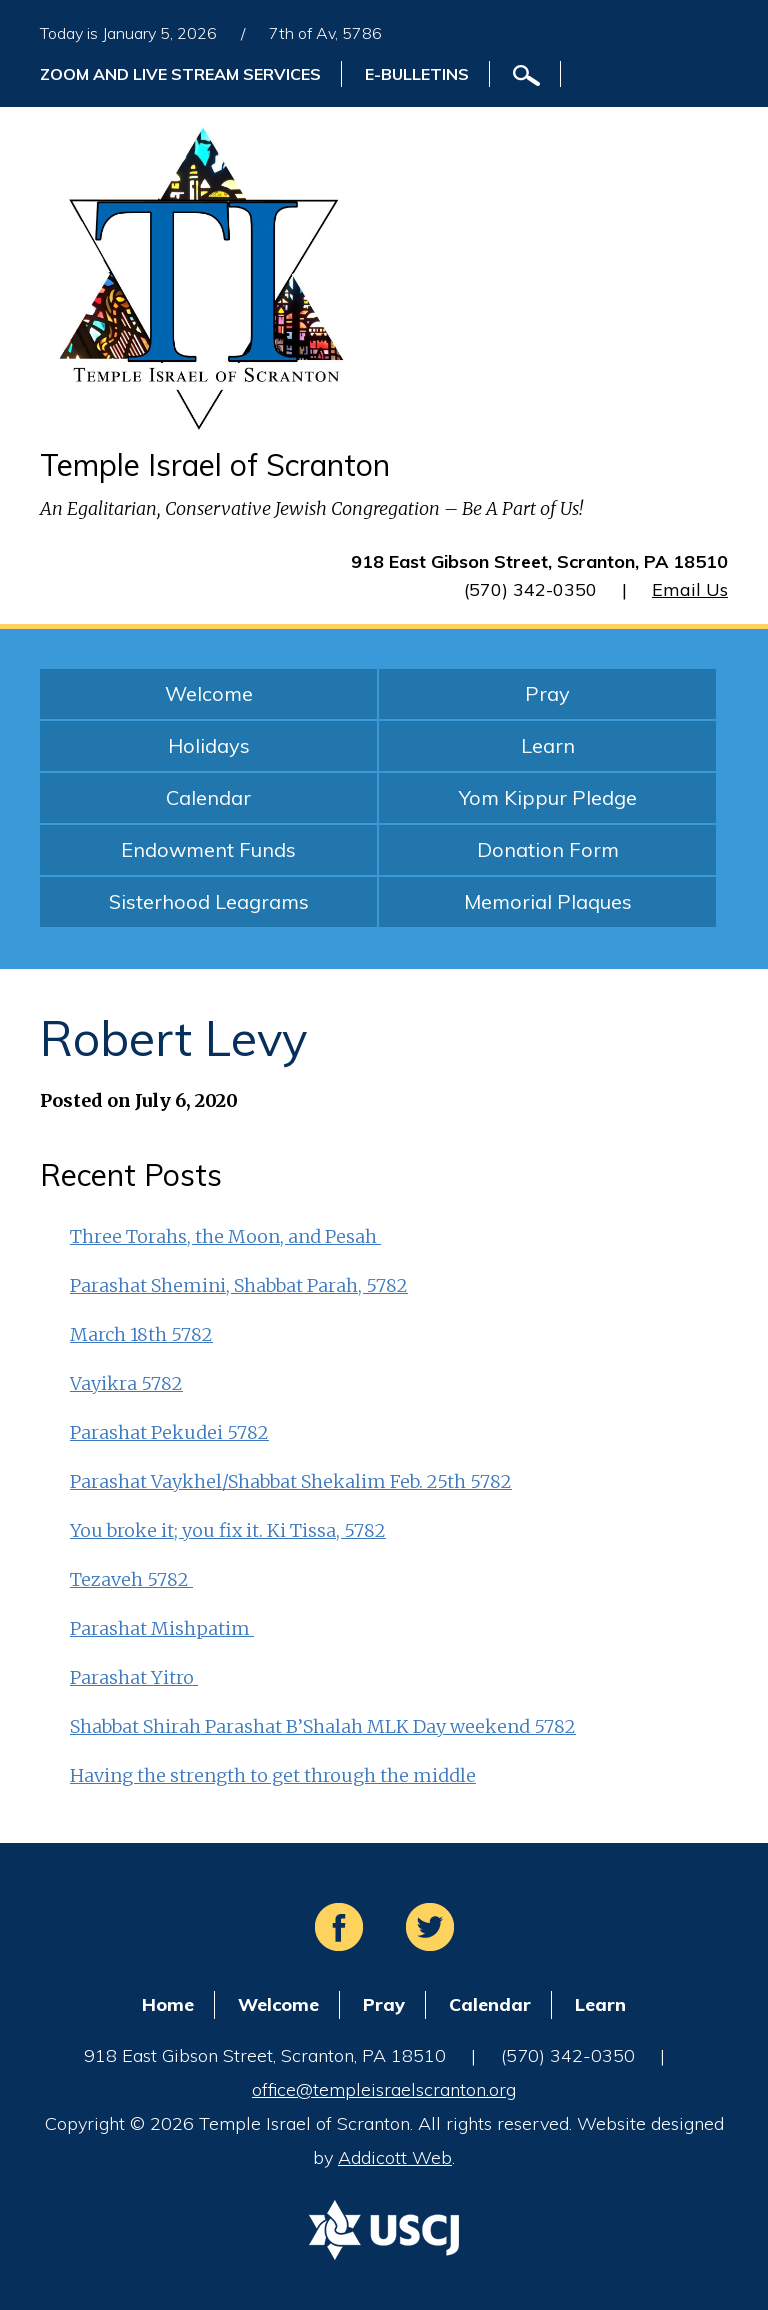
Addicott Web (395, 2157)
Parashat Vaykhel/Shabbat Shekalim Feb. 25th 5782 (291, 1481)
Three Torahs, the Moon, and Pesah (225, 1236)
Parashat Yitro (134, 1677)
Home (168, 2004)
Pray (547, 693)
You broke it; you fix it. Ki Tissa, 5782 (228, 1530)
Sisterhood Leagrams (209, 901)
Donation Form (548, 849)
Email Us (690, 589)
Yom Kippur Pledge (548, 797)
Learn (548, 745)
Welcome (209, 693)
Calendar (208, 797)
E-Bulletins (417, 74)
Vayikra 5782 (126, 1383)
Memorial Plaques (548, 901)
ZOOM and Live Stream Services (180, 74)
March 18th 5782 (141, 1334)
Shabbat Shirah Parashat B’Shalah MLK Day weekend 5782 (323, 1726)
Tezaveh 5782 (131, 1579)
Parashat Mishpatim (162, 1628)
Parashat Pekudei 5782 (169, 1432)
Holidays (209, 745)
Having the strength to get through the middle (273, 1775)
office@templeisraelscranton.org (384, 2089)
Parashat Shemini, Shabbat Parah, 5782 (239, 1285)
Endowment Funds (208, 849)
